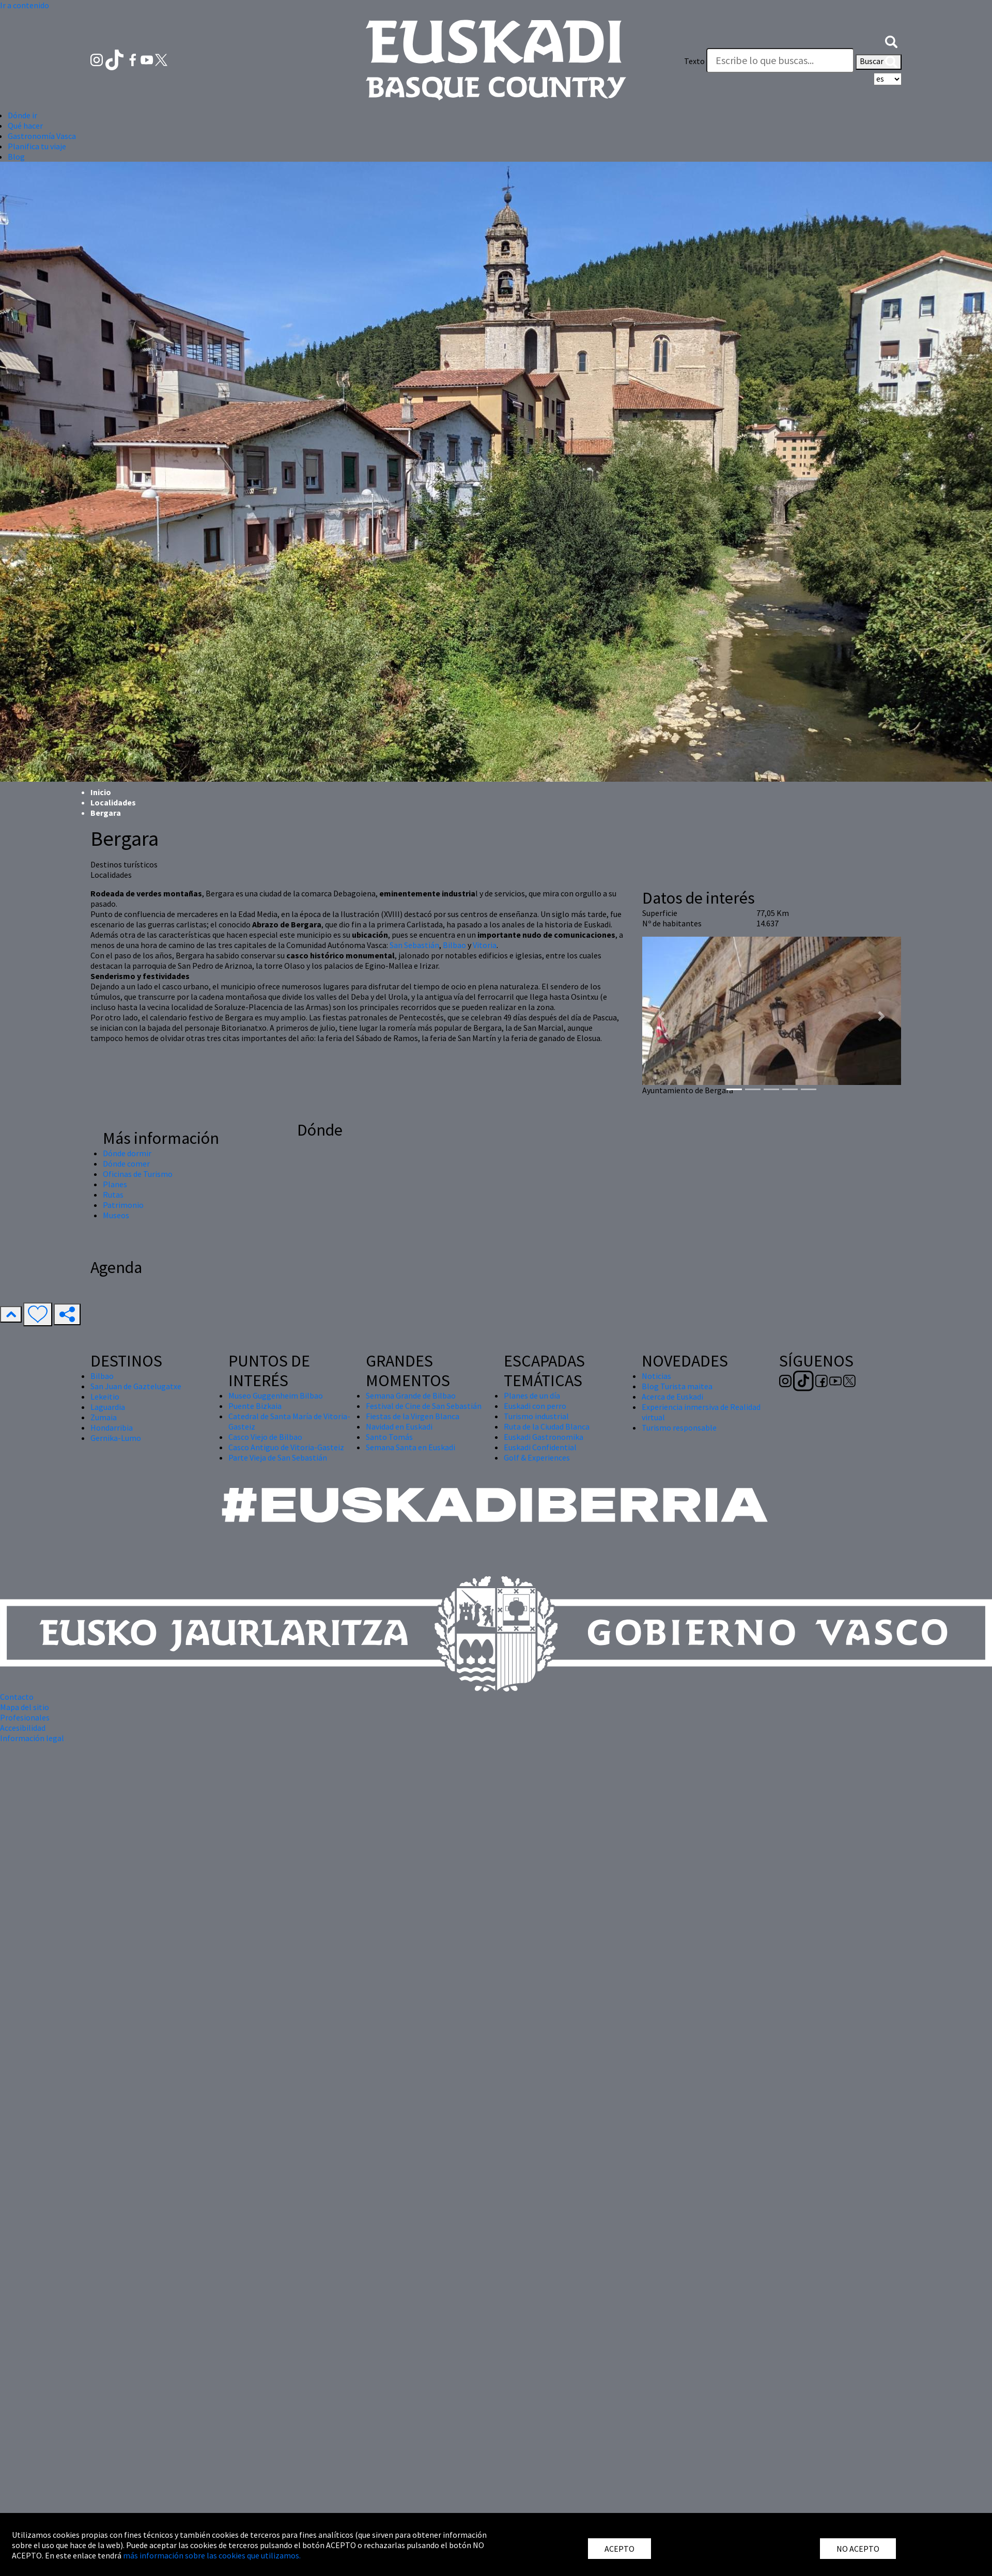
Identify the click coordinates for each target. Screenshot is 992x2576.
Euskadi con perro (535, 1406)
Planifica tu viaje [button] (37, 146)
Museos (116, 1215)
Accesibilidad (22, 1727)
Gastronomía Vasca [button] (42, 136)
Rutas (113, 1194)
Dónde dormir (127, 1153)
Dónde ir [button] (22, 115)
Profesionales (25, 1717)
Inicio (100, 792)
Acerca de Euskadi (672, 1396)
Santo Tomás (389, 1437)
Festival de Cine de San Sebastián (424, 1406)
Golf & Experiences (537, 1457)
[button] (891, 40)
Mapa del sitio (24, 1707)
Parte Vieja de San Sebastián (277, 1457)
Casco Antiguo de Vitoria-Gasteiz (286, 1447)
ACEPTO (619, 2548)
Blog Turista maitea (677, 1386)
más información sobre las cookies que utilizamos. (212, 2555)
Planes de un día (532, 1395)
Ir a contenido (24, 5)
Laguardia (107, 1407)
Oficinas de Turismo (138, 1174)
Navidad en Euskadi (399, 1426)
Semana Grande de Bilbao (411, 1395)
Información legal (32, 1738)
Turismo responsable (679, 1427)
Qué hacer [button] (25, 125)
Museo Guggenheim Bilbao (275, 1395)
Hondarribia (111, 1427)
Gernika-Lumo (115, 1438)
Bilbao (454, 945)
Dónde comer (126, 1163)
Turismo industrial (536, 1416)
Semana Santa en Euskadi (410, 1447)
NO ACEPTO (857, 2548)
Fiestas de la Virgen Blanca (412, 1416)
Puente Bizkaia (255, 1406)
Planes (115, 1184)
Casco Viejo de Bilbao (265, 1437)
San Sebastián (414, 945)
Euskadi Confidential (540, 1447)
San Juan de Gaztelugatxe (135, 1386)
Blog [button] (16, 156)
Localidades (113, 802)
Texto (694, 61)
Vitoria (485, 945)
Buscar (878, 62)
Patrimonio (123, 1205)
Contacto (17, 1697)
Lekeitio (104, 1396)
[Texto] (780, 60)
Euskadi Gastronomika (543, 1437)
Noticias (656, 1376)
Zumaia (103, 1417)
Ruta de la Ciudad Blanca (547, 1426)
